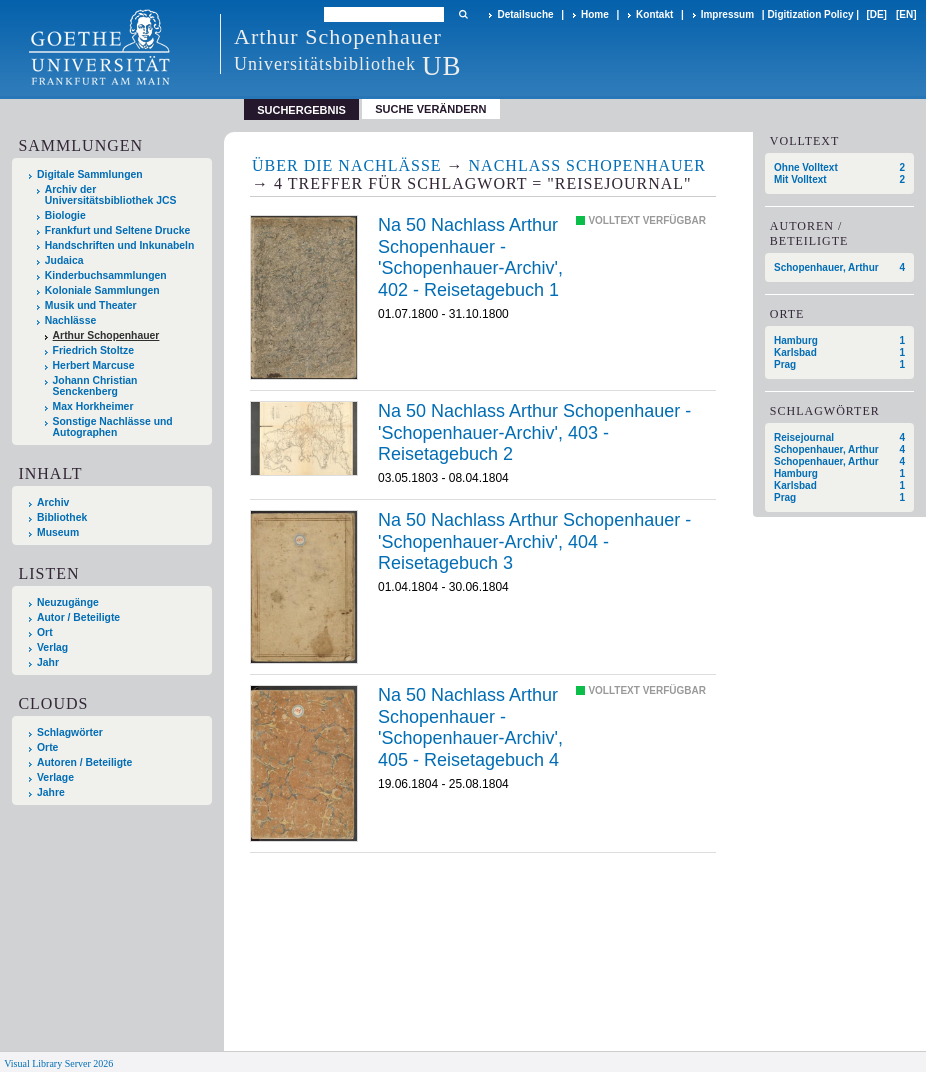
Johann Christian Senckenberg (95, 386)
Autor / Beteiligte (78, 617)
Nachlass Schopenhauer (587, 165)
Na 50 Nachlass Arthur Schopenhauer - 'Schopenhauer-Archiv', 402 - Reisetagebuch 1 (470, 257)
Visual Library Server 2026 (58, 1063)
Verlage (55, 777)
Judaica (64, 260)
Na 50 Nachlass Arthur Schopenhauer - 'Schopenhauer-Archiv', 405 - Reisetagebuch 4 (470, 727)
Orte (47, 747)
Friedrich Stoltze (93, 350)
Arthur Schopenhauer (106, 335)
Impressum (727, 14)
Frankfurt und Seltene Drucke (118, 230)
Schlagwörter (70, 732)
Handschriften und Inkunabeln (120, 245)
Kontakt (654, 14)
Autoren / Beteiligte (84, 762)
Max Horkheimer (93, 406)
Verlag (52, 647)
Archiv (53, 502)
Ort (45, 632)
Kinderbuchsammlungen (106, 275)
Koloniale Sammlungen (102, 290)
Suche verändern (430, 109)
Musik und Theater (91, 305)
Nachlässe (70, 320)
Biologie (65, 215)
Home (595, 14)
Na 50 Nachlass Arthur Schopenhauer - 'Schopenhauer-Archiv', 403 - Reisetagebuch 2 (534, 432)
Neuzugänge (68, 602)
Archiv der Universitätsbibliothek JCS (111, 195)
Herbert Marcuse (94, 365)
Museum (58, 532)
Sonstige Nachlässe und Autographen (113, 427)
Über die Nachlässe (347, 165)
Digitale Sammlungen (90, 174)
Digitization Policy (810, 14)
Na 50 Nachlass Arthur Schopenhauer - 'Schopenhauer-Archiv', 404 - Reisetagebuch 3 (534, 541)
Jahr (48, 662)
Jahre (51, 792)
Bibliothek (62, 517)
